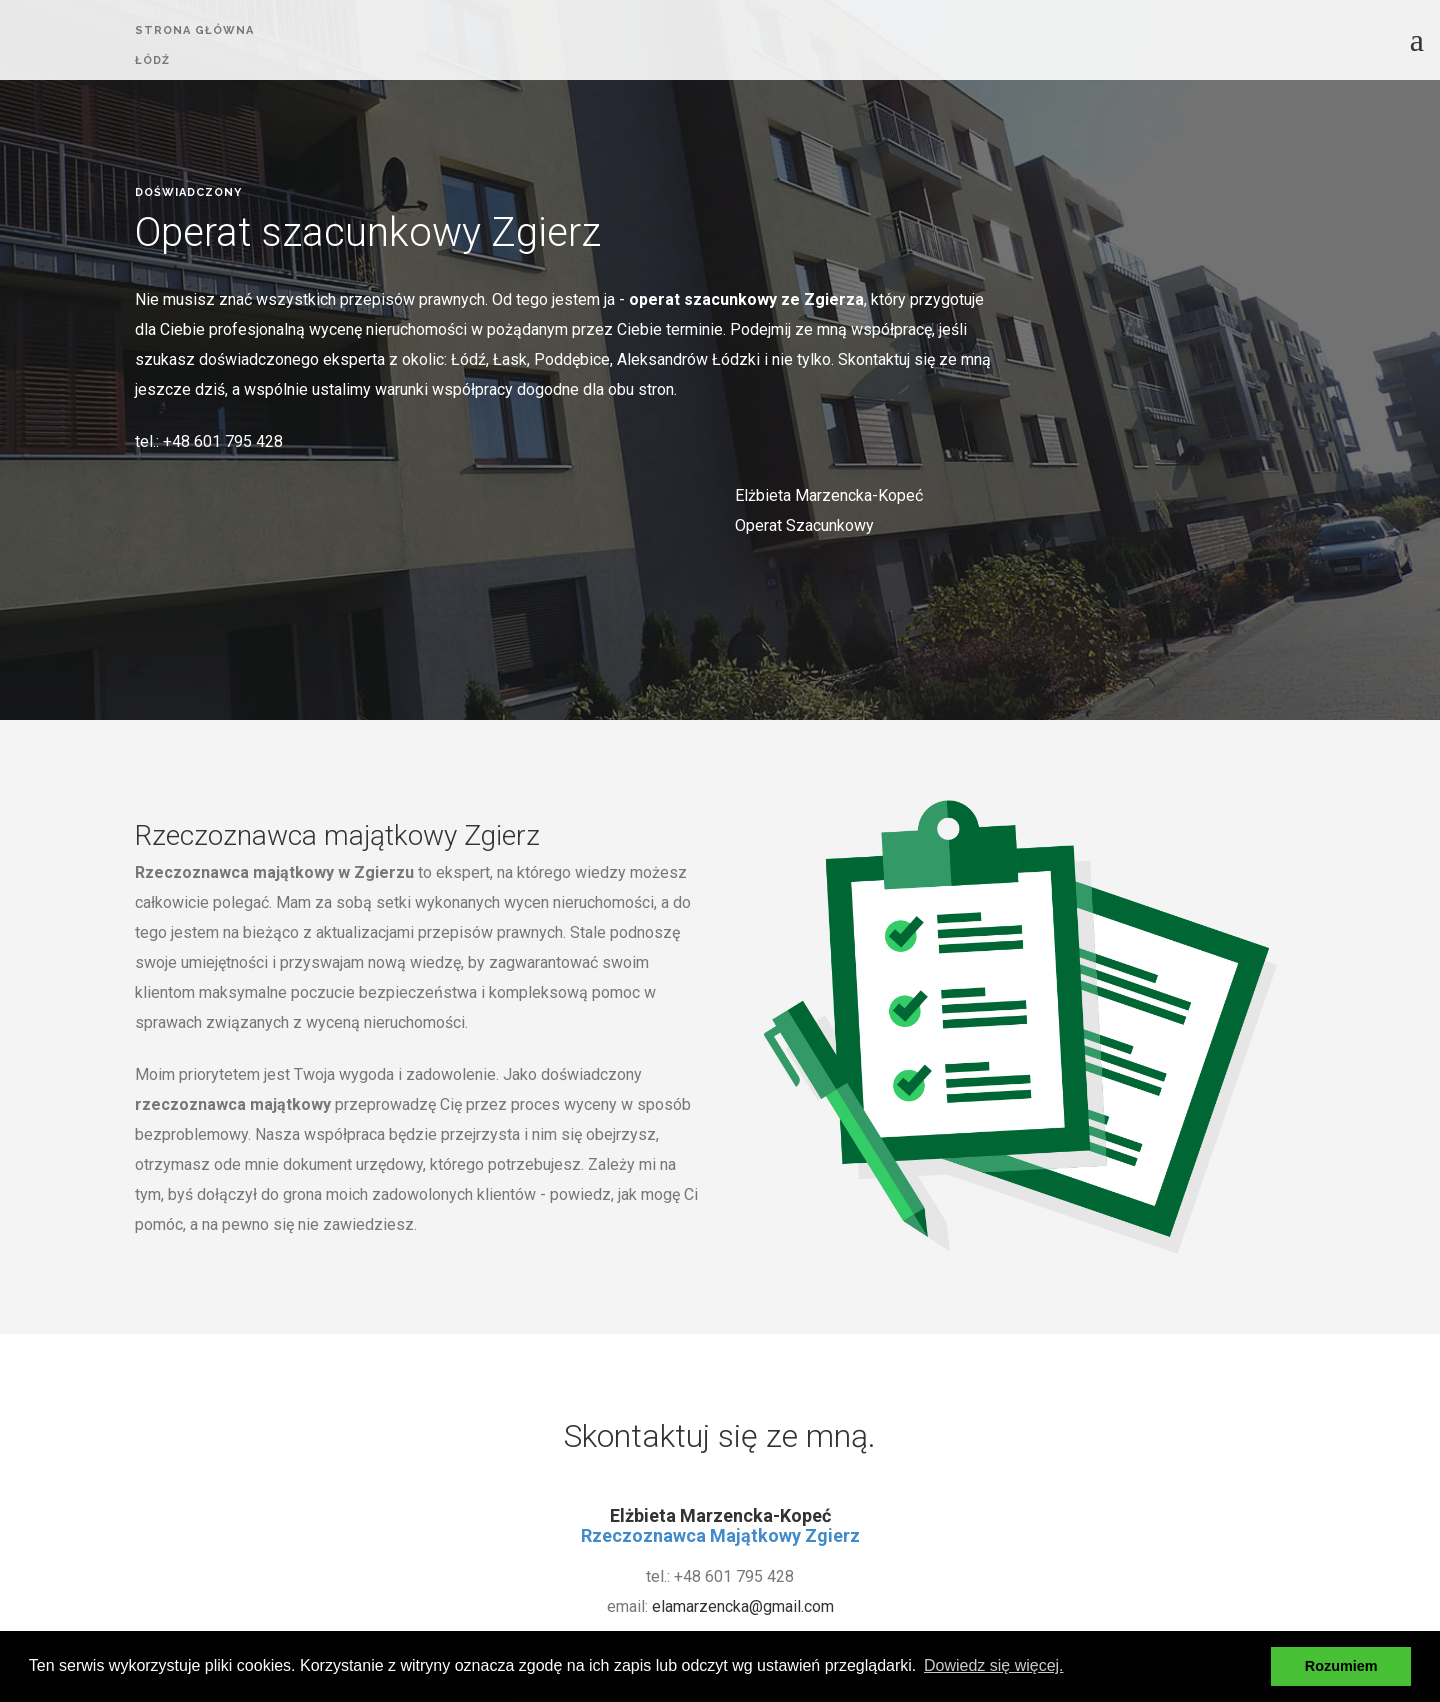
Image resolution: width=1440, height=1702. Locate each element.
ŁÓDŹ (152, 62)
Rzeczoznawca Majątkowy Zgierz (720, 1535)
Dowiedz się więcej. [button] (994, 1665)
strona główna (194, 30)
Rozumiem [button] (1341, 1666)
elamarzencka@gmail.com (743, 1606)
